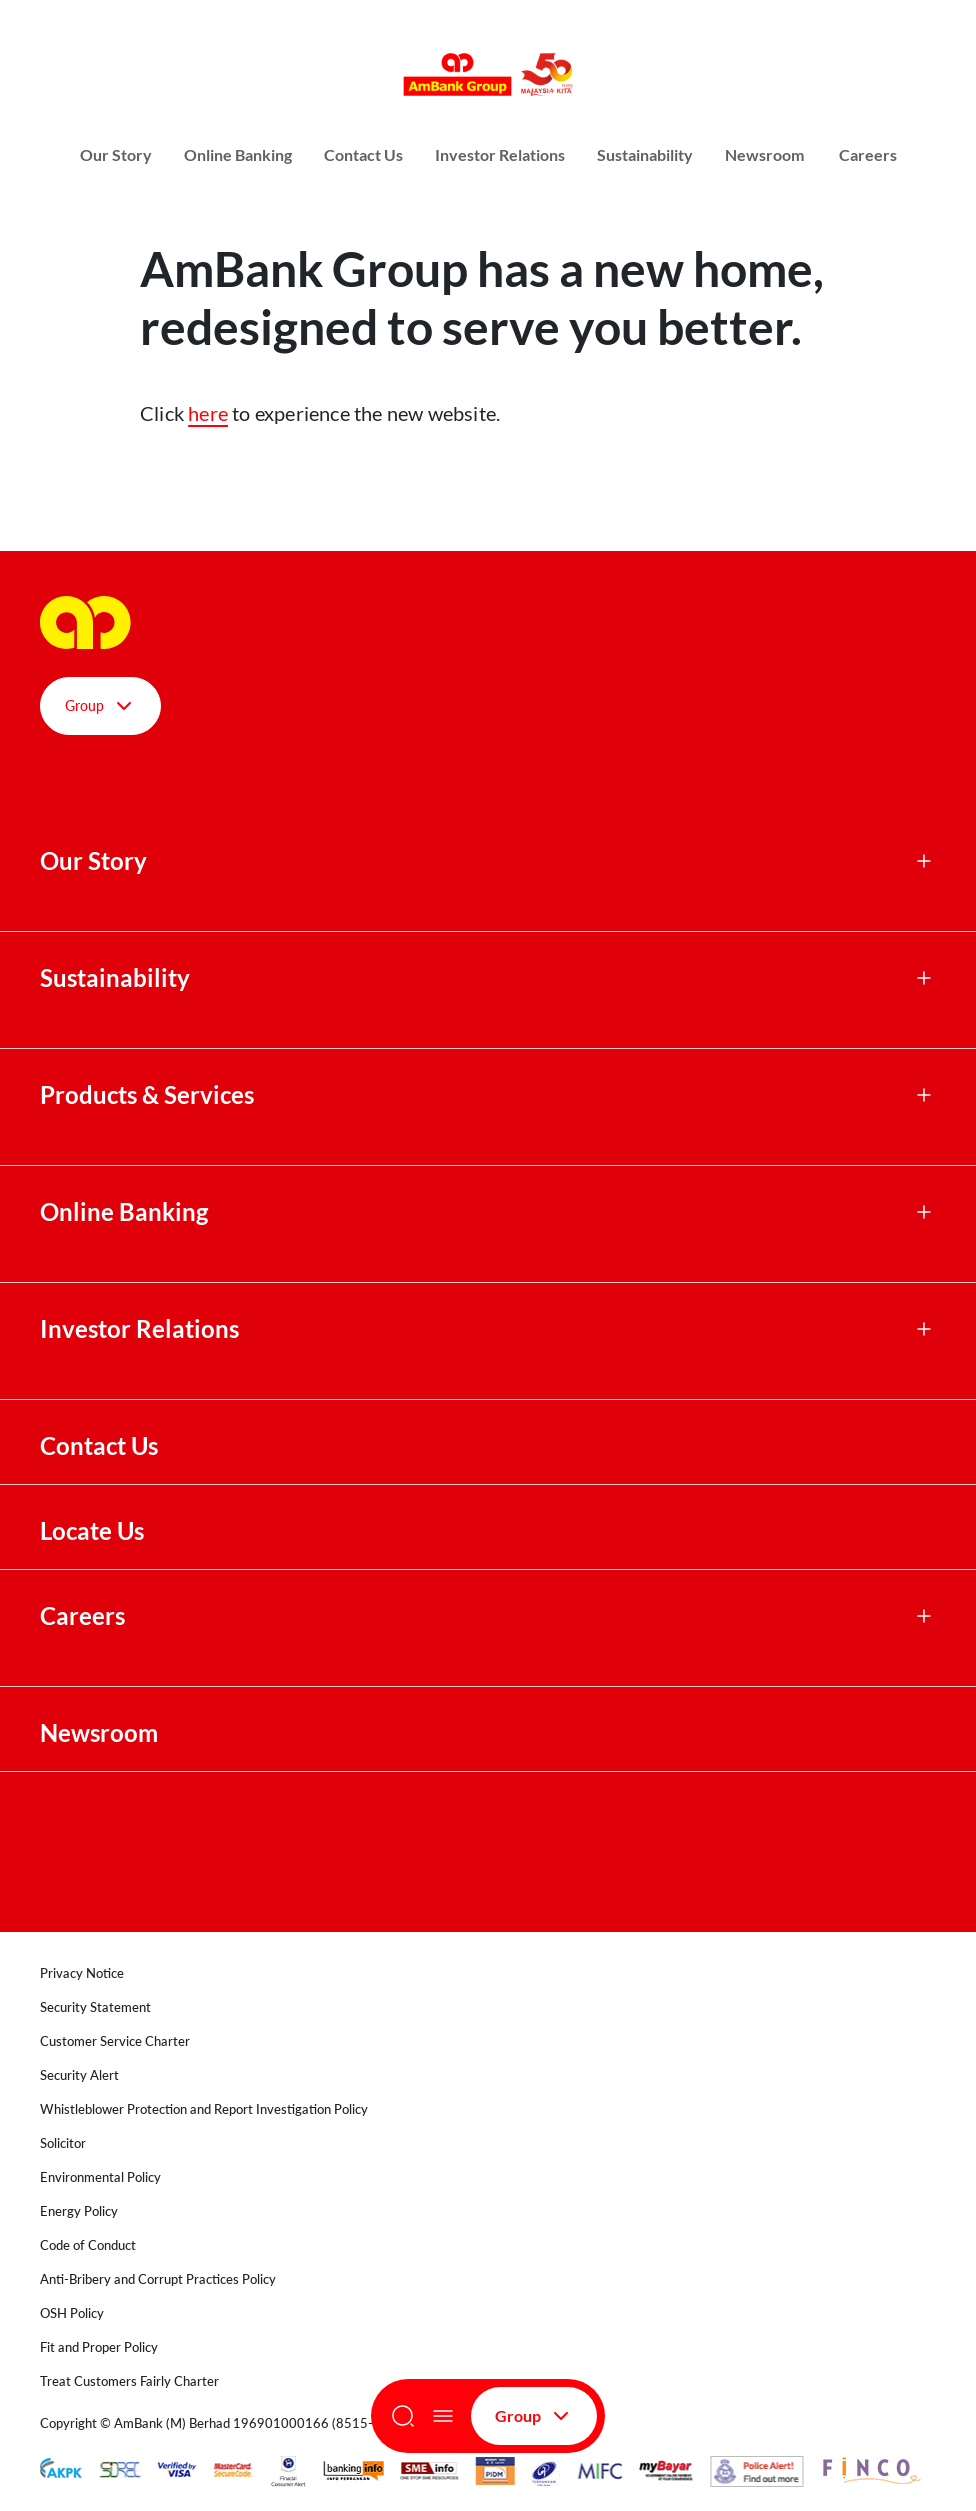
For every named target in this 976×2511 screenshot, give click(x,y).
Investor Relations (500, 154)
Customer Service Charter (115, 2041)
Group (534, 2416)
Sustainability (645, 154)
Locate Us (92, 1531)
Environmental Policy (100, 2177)
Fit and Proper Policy (99, 2347)
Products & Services (147, 1095)
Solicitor (63, 2143)
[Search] (403, 2416)
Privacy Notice (82, 1973)
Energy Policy (79, 2211)
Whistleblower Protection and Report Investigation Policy (204, 2109)
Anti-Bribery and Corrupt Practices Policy (158, 2279)
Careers (868, 154)
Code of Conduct (88, 2245)
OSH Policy (72, 2313)
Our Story (116, 154)
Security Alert (79, 2075)
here (208, 413)
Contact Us (363, 154)
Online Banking (238, 154)
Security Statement (95, 2007)
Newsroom (766, 154)
